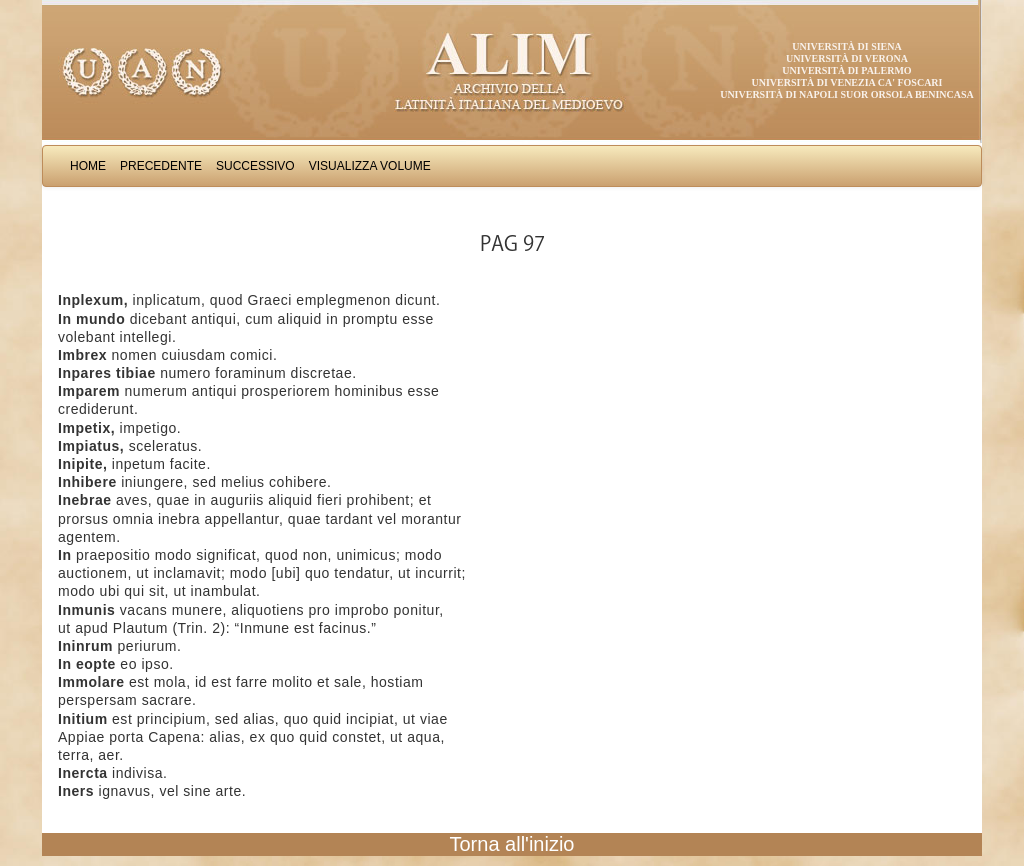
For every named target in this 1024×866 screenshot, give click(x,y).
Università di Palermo (846, 70)
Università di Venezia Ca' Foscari (847, 82)
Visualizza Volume (370, 166)
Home (88, 166)
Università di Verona (847, 58)
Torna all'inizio (512, 844)
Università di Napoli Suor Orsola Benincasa (847, 94)
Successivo (255, 166)
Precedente (161, 166)
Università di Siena (846, 46)
